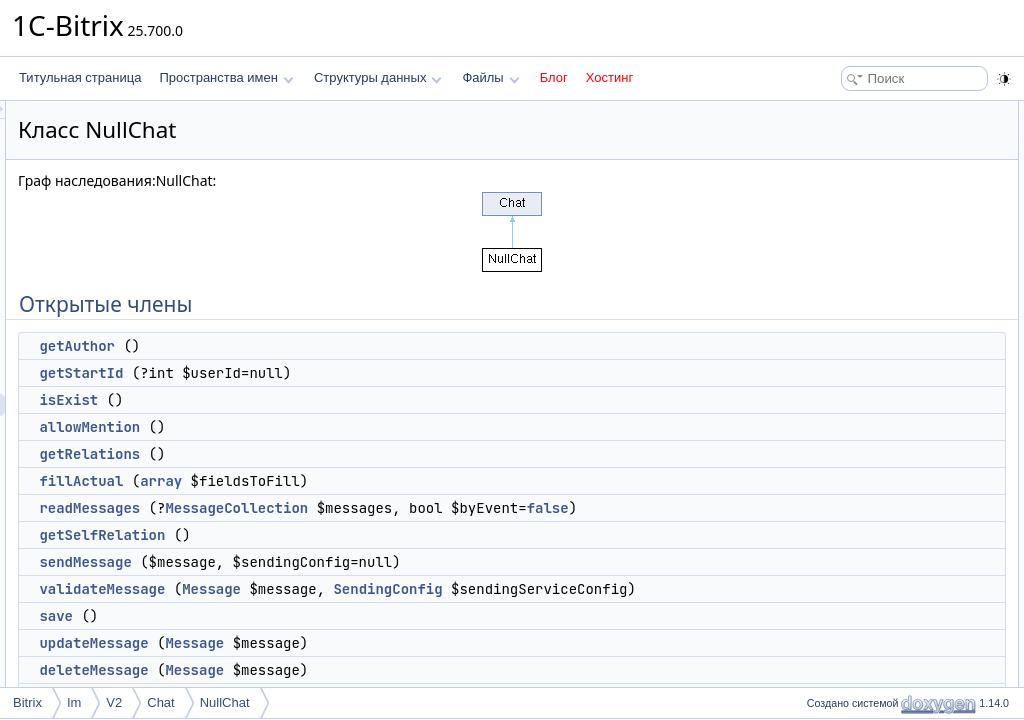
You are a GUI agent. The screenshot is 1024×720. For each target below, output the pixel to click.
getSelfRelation (352, 557)
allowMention (339, 427)
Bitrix (27, 702)
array (411, 481)
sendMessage (335, 584)
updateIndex (850, 574)
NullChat (225, 702)
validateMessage (352, 611)
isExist (318, 400)
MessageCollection (486, 508)
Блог (554, 77)
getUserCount (854, 442)
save (306, 660)
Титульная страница (80, 77)
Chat (160, 702)
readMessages (339, 508)
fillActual (331, 481)
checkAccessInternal (872, 530)
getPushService (859, 596)
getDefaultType (857, 508)
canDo (834, 420)
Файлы (490, 77)
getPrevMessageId (867, 464)
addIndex (841, 552)
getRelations (339, 454)
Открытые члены (848, 112)
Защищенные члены (858, 486)
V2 (114, 702)
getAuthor (327, 346)
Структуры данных (378, 77)
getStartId (331, 373)
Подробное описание (860, 640)
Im (74, 702)
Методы (823, 662)
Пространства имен (226, 77)
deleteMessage (857, 398)
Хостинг (609, 77)
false (386, 530)
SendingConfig (637, 611)
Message (461, 611)
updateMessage (859, 376)
